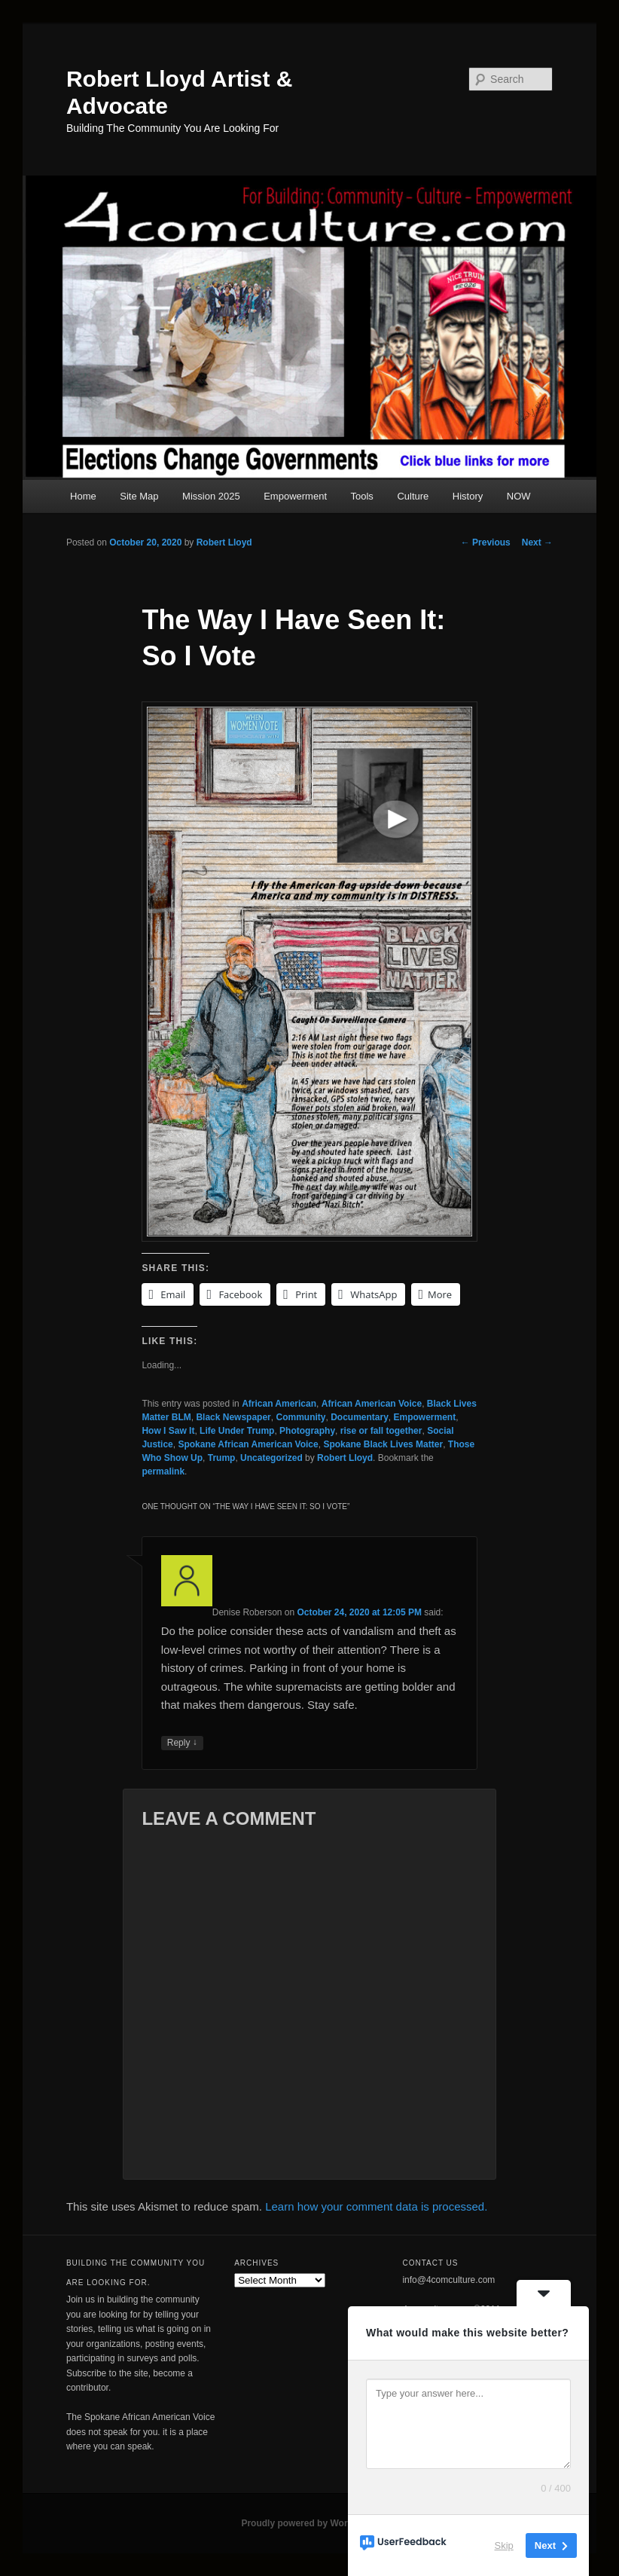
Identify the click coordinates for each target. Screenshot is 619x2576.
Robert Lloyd (224, 542)
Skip (504, 2545)
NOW (519, 496)
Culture (412, 496)
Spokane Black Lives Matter (383, 1444)
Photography (307, 1431)
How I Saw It (168, 1431)
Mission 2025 (211, 496)
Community (300, 1417)
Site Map (139, 496)
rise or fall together (381, 1431)
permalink (163, 1471)
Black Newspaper (233, 1417)
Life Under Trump (237, 1431)
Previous (486, 542)
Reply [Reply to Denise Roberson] (182, 1743)
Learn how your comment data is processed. (376, 2206)
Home (83, 496)
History (468, 496)
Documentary (360, 1417)
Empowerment (295, 496)
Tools (362, 496)
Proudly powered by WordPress (309, 2523)
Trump (222, 1458)
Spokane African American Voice (248, 1444)
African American (279, 1403)
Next (537, 542)
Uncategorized (271, 1458)
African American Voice (372, 1403)
